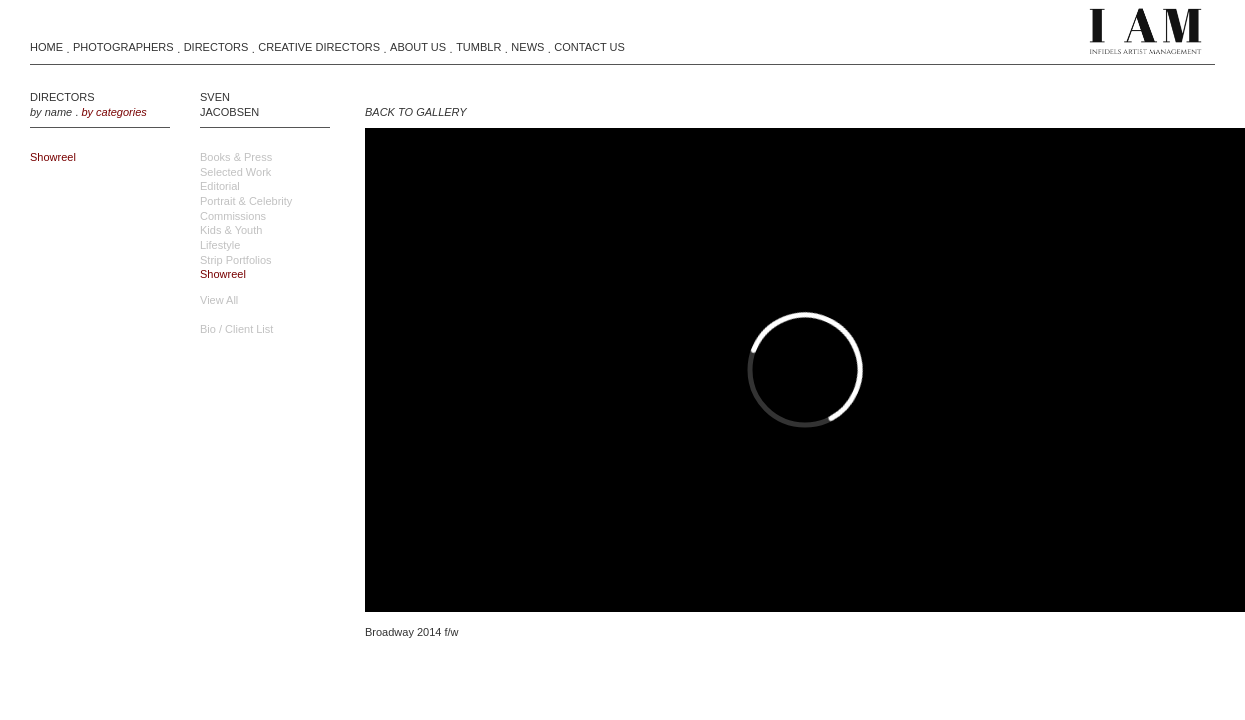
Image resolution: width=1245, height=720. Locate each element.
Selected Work (235, 172)
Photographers (123, 47)
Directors (216, 47)
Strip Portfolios (236, 260)
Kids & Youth (231, 230)
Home (46, 47)
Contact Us (589, 47)
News (527, 47)
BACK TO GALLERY (415, 112)
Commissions (233, 216)
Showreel (223, 274)
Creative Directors (319, 47)
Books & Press (236, 157)
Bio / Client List (236, 329)
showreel (53, 157)
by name (51, 112)
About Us (418, 47)
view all (219, 300)
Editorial (220, 186)
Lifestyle (220, 245)
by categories (113, 112)
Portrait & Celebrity (246, 201)
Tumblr (478, 47)
